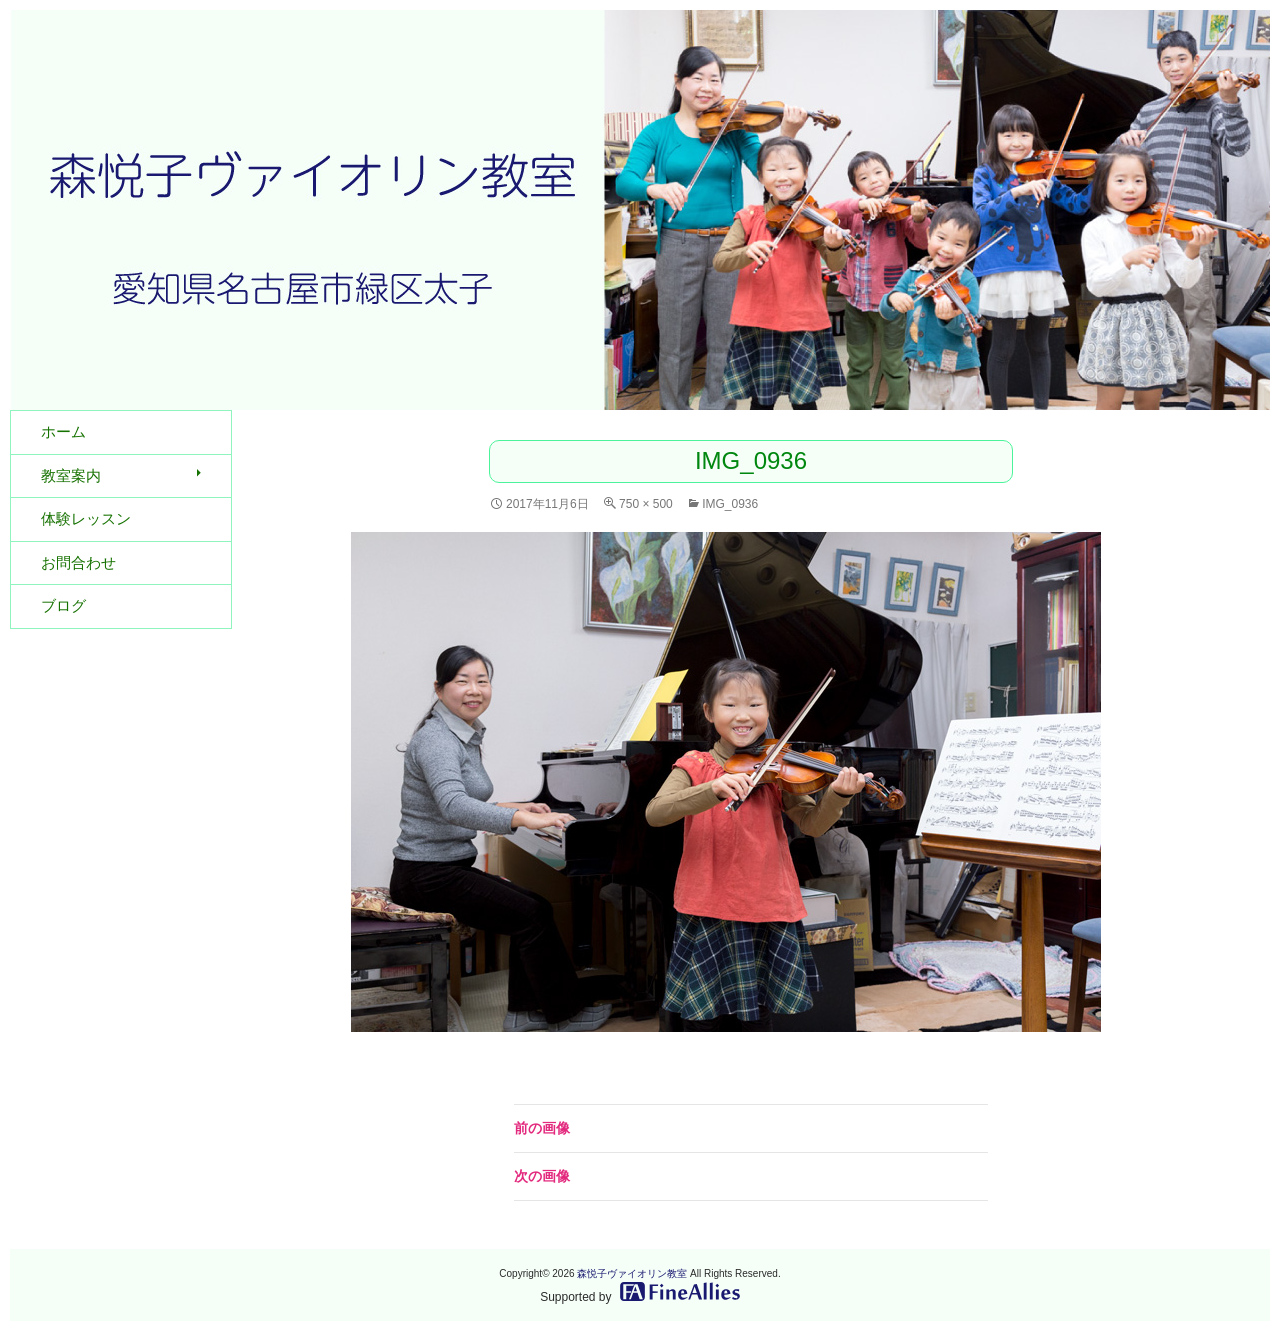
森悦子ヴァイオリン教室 (632, 1273)
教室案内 (71, 475)
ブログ (63, 605)
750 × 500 (646, 504)
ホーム (63, 431)
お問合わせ (78, 562)
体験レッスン (86, 518)
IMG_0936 (730, 504)
